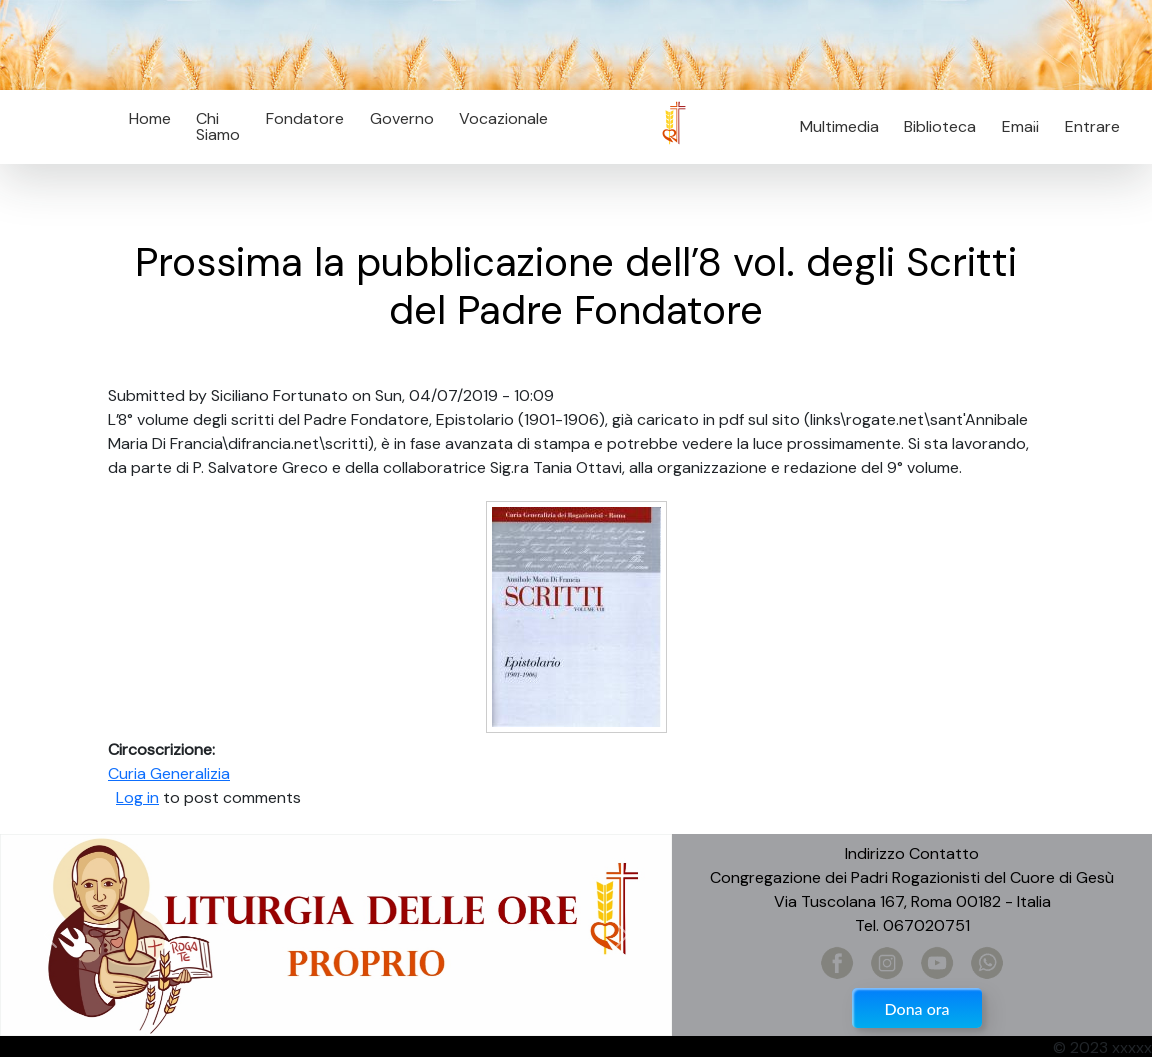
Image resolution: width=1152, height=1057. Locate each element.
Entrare (1092, 126)
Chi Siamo (218, 126)
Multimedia (839, 126)
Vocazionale (503, 118)
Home (150, 118)
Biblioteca (940, 126)
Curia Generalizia (169, 773)
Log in (137, 797)
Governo (402, 118)
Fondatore (305, 118)
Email (1014, 126)
